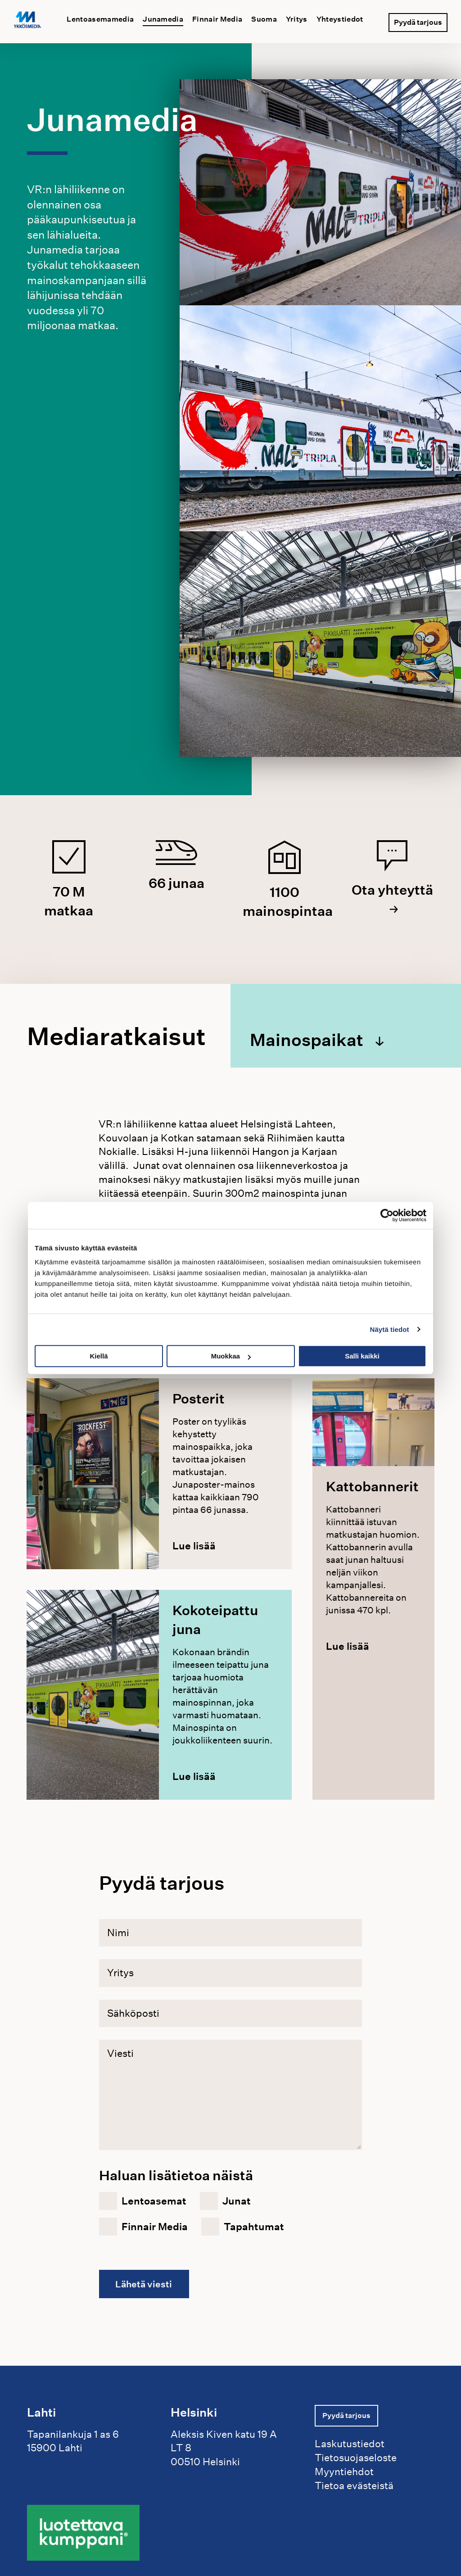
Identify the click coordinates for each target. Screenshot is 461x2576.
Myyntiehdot (344, 2470)
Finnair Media (217, 19)
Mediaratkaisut (116, 1036)
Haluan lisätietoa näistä (176, 2175)
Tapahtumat (254, 2226)
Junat (236, 2201)
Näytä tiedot (389, 1329)
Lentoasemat (154, 2201)
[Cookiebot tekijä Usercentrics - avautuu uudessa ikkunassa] (387, 1215)
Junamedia (163, 19)
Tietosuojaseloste (356, 2457)
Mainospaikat (309, 1039)
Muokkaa (231, 1356)
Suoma (264, 19)
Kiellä (99, 1356)
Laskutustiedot (349, 2443)
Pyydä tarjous (418, 20)
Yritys (296, 19)
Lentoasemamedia (100, 19)
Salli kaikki (362, 1356)
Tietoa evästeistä (354, 2484)
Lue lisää (194, 1546)
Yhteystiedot (339, 19)
